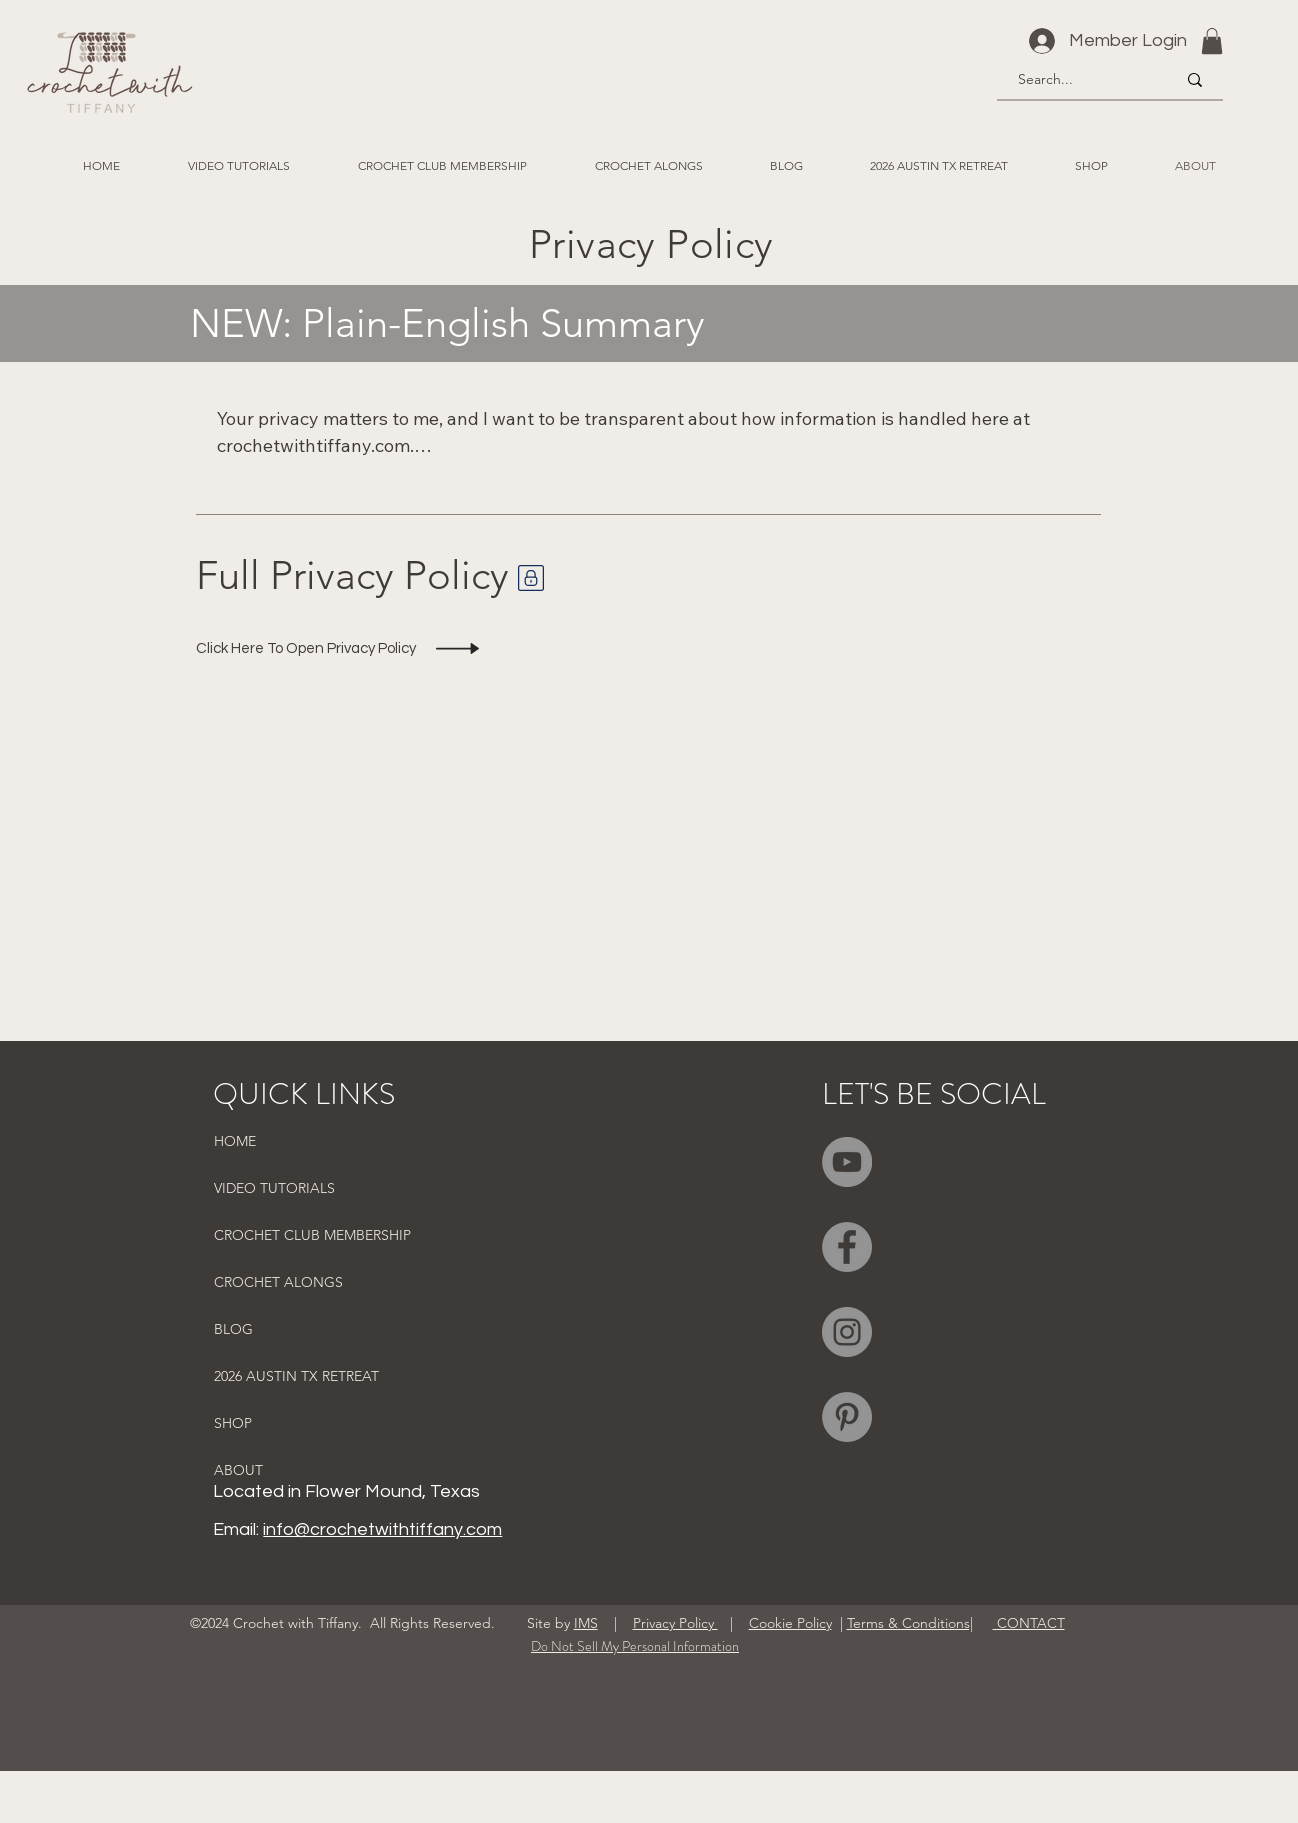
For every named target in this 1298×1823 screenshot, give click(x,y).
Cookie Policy (790, 1623)
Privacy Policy (675, 1623)
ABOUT (238, 1470)
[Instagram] (847, 1332)
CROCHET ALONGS (278, 1282)
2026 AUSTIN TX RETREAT (296, 1376)
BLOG (233, 1329)
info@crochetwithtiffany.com (382, 1529)
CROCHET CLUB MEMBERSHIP (312, 1235)
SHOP (233, 1423)
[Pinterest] (847, 1417)
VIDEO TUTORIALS (274, 1188)
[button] (1212, 41)
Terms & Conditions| (910, 1623)
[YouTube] (847, 1162)
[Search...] (1082, 80)
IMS (586, 1623)
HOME (235, 1141)
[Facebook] (847, 1247)
